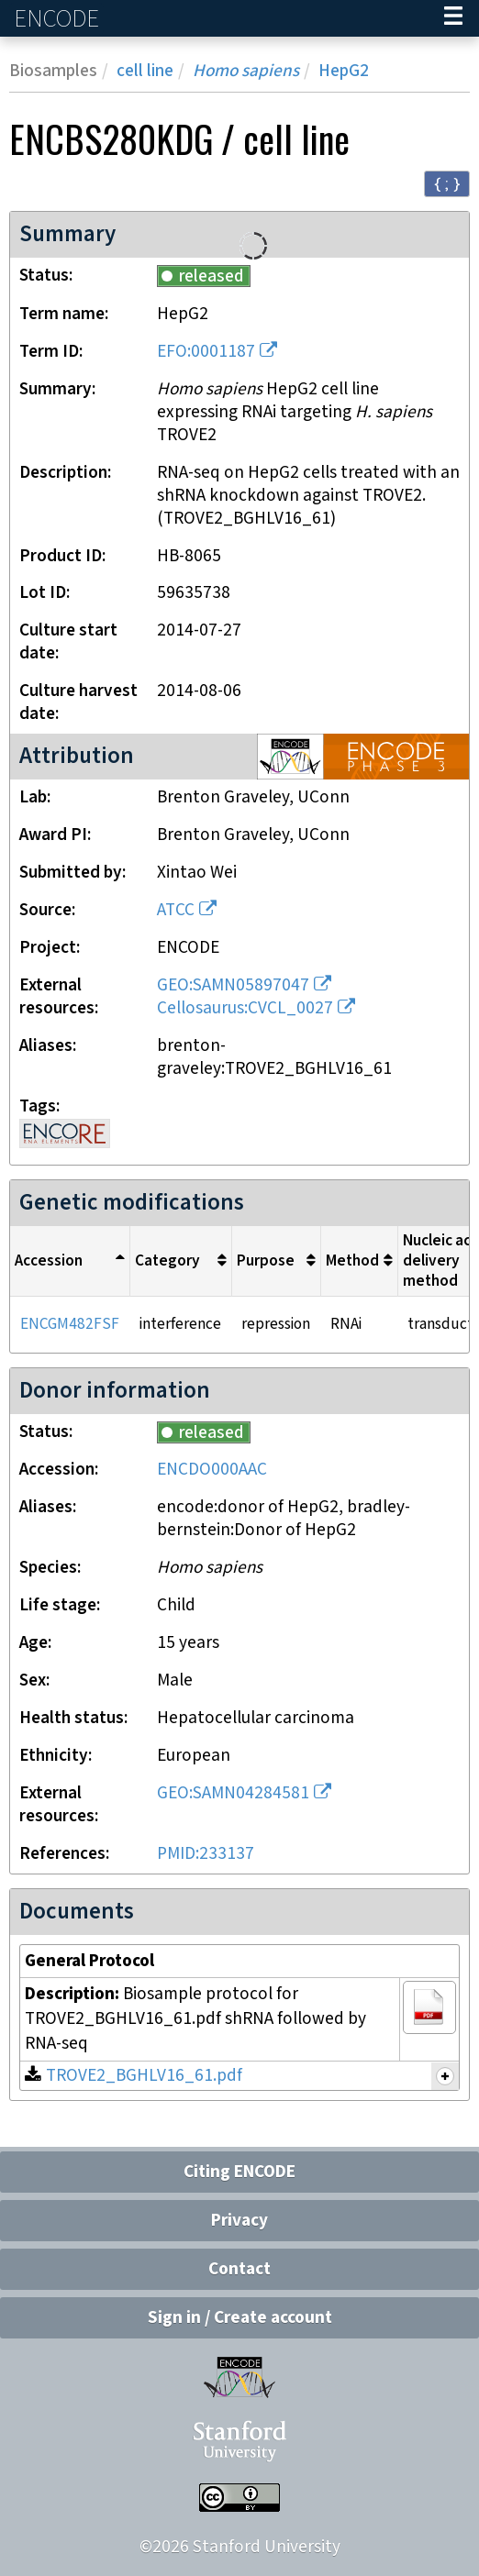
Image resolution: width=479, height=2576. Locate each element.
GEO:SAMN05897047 (233, 985)
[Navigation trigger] (453, 18)
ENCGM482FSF (69, 1324)
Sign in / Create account (240, 2317)
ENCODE (59, 19)
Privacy (239, 2220)
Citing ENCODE (239, 2172)
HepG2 (343, 71)
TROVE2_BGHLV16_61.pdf (144, 2075)
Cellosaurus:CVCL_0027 (245, 1008)
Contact (239, 2269)
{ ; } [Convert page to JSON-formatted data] (447, 183)
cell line (145, 71)
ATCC (176, 910)
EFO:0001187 (206, 351)
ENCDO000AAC (212, 1469)
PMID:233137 (205, 1853)
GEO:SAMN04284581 (233, 1793)
